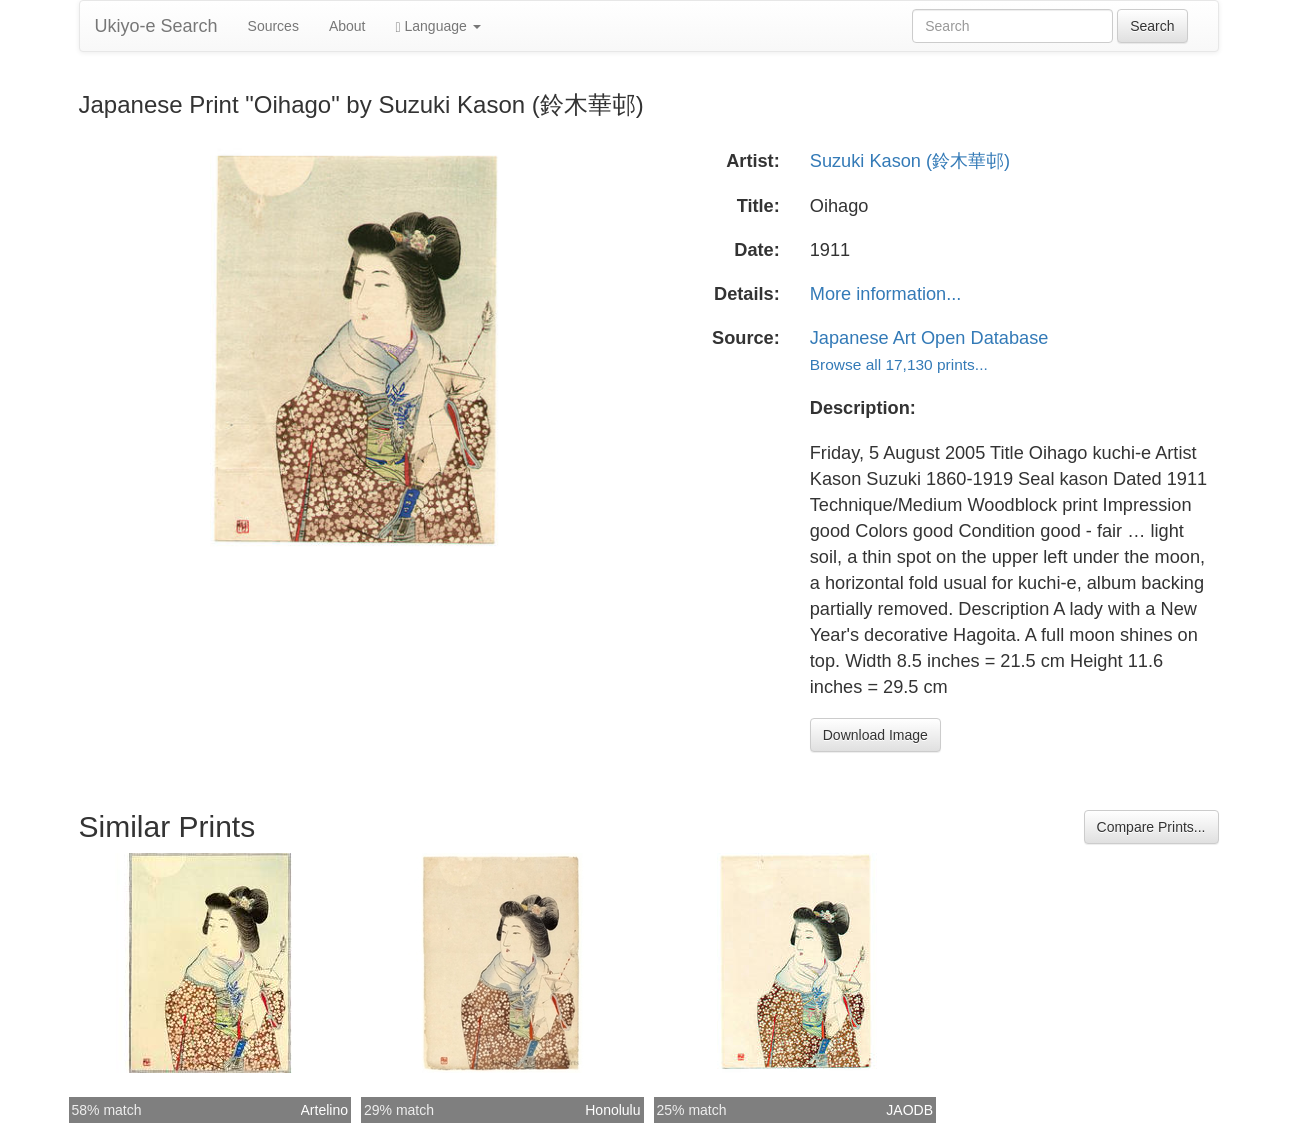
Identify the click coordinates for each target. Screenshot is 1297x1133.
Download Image (875, 735)
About (347, 26)
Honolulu (612, 1110)
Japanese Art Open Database (929, 338)
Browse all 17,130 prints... (899, 364)
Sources (273, 26)
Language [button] (438, 26)
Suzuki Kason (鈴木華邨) (910, 161)
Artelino (324, 1110)
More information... (886, 294)
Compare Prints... (1151, 827)
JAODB (909, 1110)
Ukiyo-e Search (156, 26)
